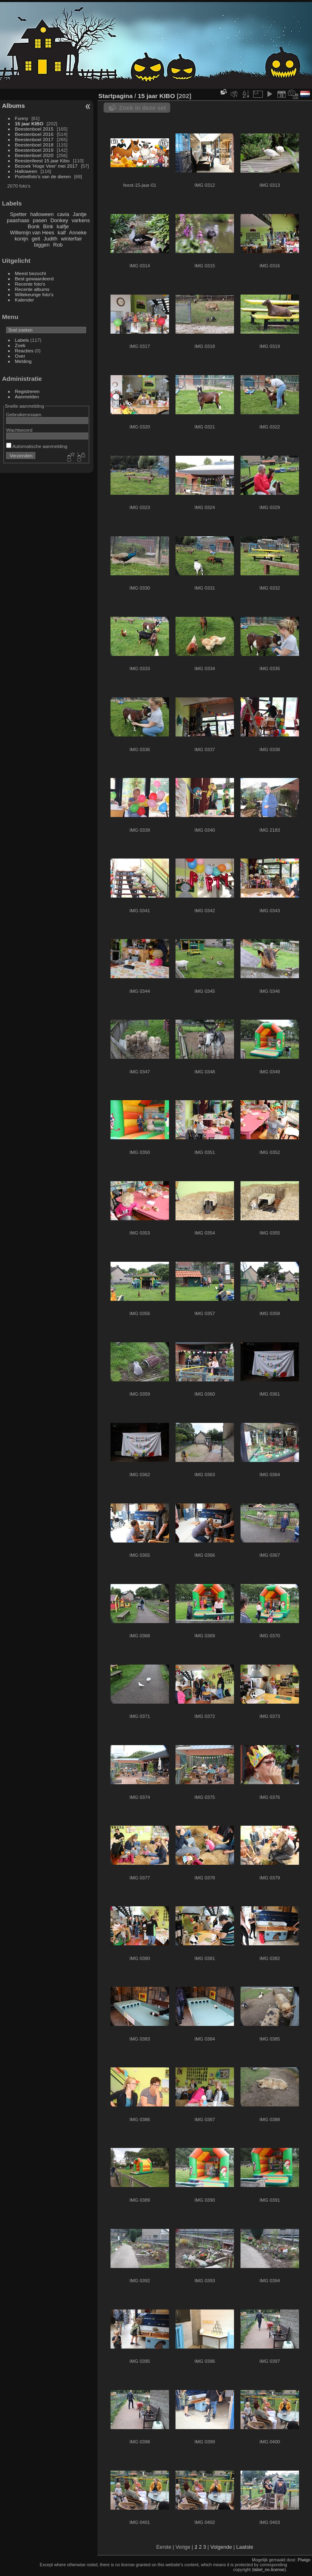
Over (20, 355)
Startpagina (115, 95)
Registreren (27, 391)
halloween (42, 214)
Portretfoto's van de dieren (43, 176)
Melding (23, 361)
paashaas (18, 220)
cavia (63, 214)
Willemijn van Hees (32, 232)
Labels (22, 340)
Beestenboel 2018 (34, 144)
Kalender (24, 299)
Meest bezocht (30, 273)
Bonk (33, 226)
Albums (13, 105)
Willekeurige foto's (34, 294)
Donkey (59, 220)
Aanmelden (27, 396)
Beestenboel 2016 (34, 134)
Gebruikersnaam (23, 414)
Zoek (20, 345)
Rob (58, 245)
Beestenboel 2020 (34, 155)
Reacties (24, 350)
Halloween (26, 171)
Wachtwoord (19, 430)
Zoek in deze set (142, 107)
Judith (50, 239)
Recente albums (32, 289)
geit (36, 239)
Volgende (221, 2547)
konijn (21, 239)
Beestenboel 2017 (34, 139)
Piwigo (304, 2559)
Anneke (78, 232)
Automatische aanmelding (36, 446)
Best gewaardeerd (34, 278)
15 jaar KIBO (29, 123)
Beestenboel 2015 (34, 128)
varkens (81, 220)
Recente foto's (30, 283)
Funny (21, 118)
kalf (62, 232)
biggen (42, 245)
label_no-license (269, 2569)
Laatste (244, 2547)
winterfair (71, 239)
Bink (48, 226)
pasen (40, 220)
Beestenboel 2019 (34, 150)
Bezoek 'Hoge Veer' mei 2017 (46, 165)
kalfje (63, 226)
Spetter (18, 214)
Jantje (80, 214)
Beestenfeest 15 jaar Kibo (42, 160)
